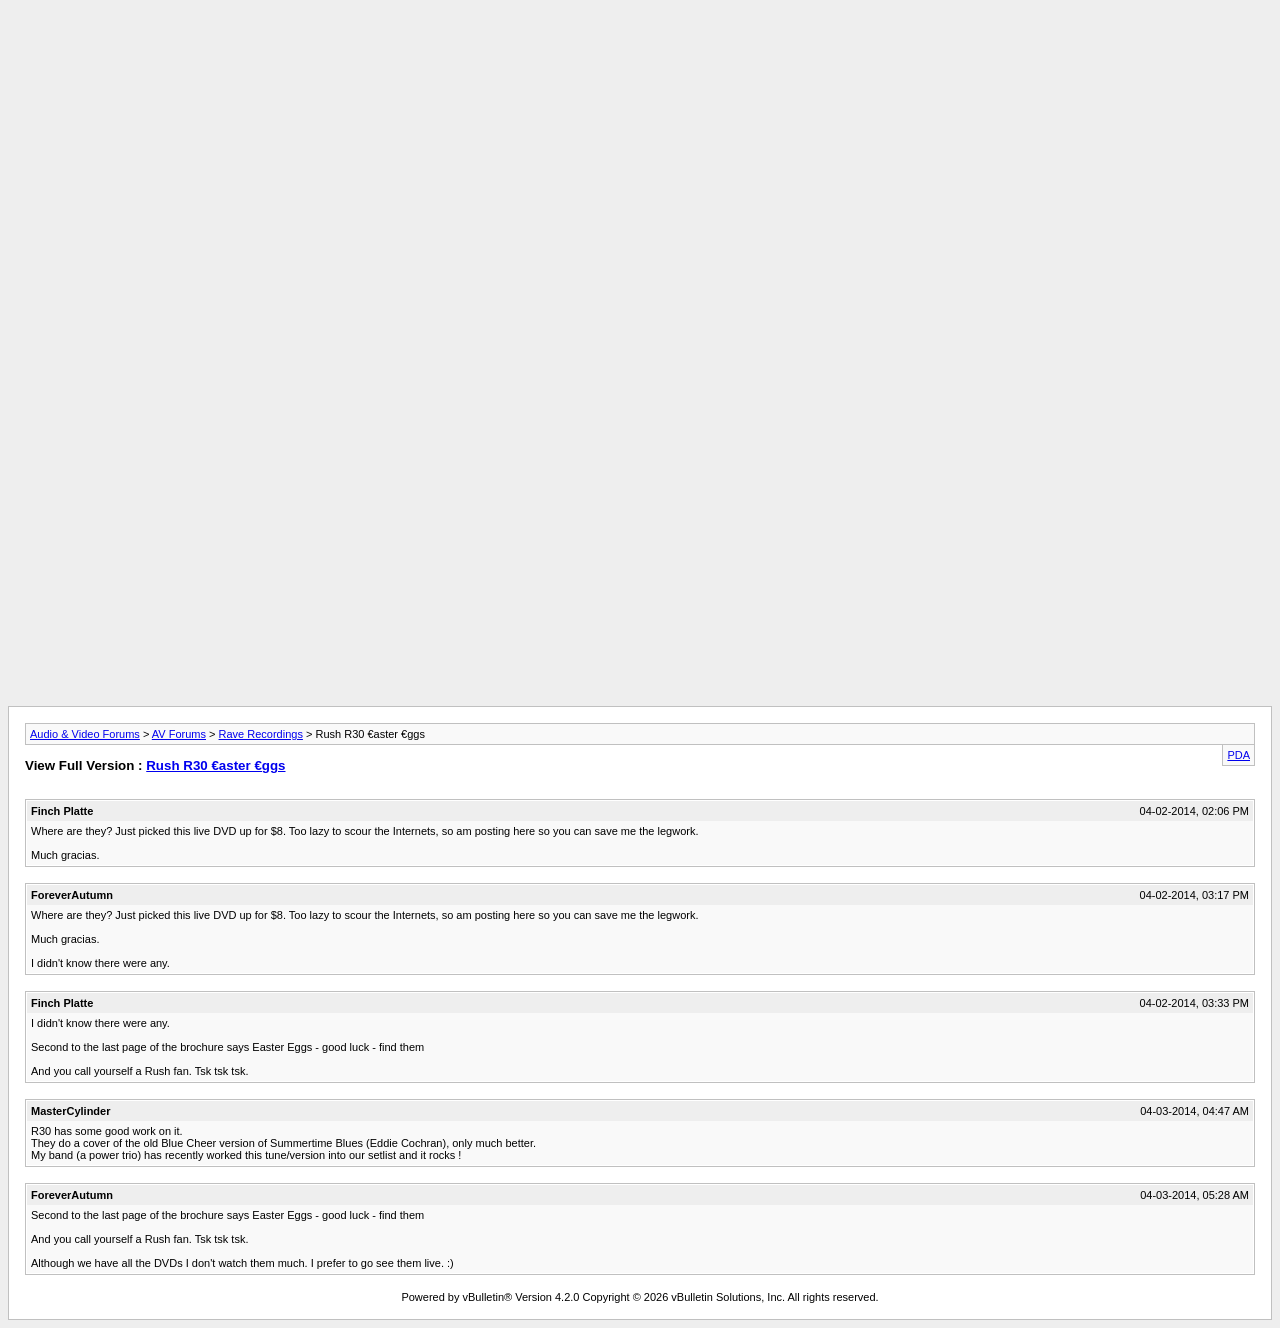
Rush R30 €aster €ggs (215, 765)
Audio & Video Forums (85, 734)
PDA (1238, 755)
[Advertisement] (640, 53)
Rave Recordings (261, 734)
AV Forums (179, 734)
